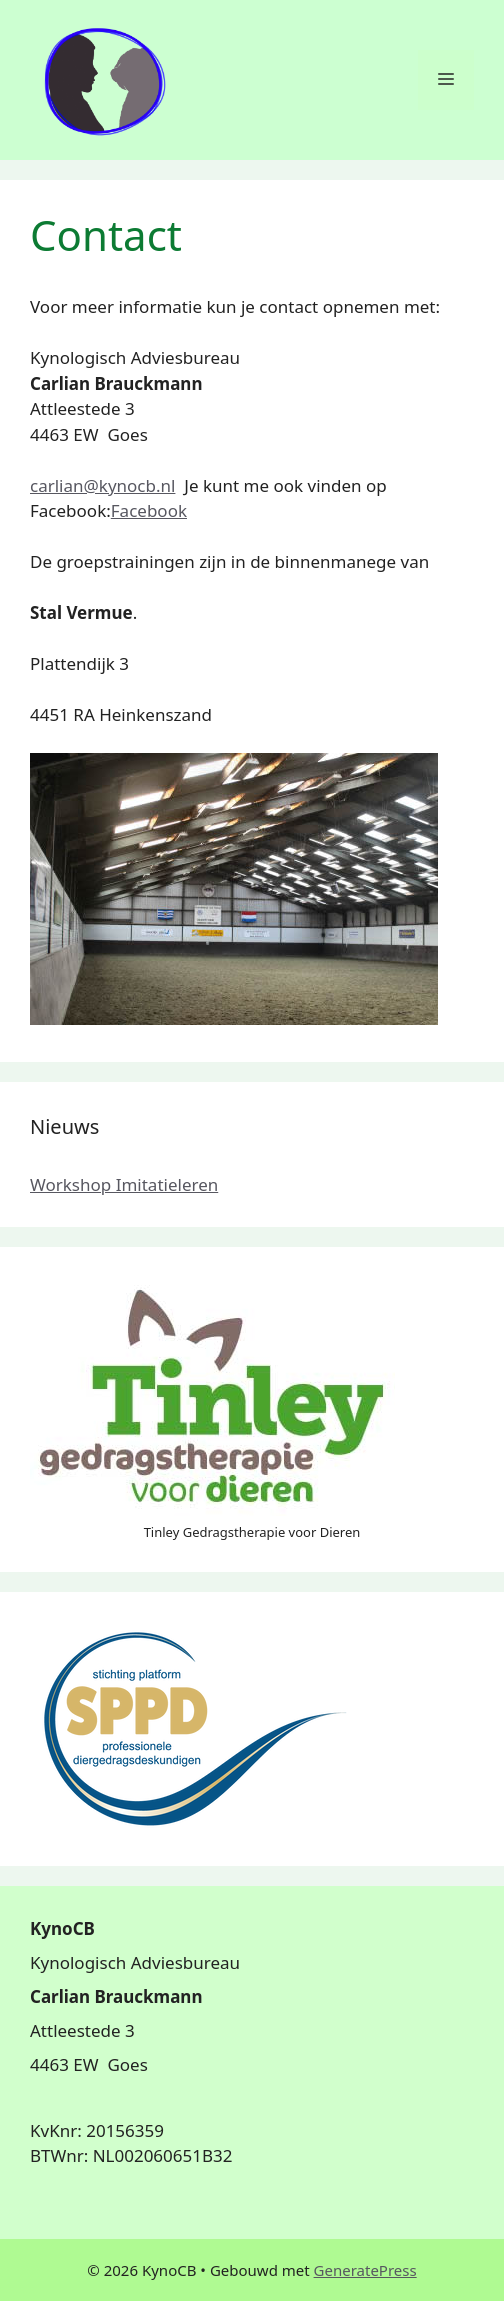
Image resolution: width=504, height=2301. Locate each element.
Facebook (149, 510)
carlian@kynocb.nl (102, 485)
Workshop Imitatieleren (124, 1184)
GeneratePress (365, 2270)
